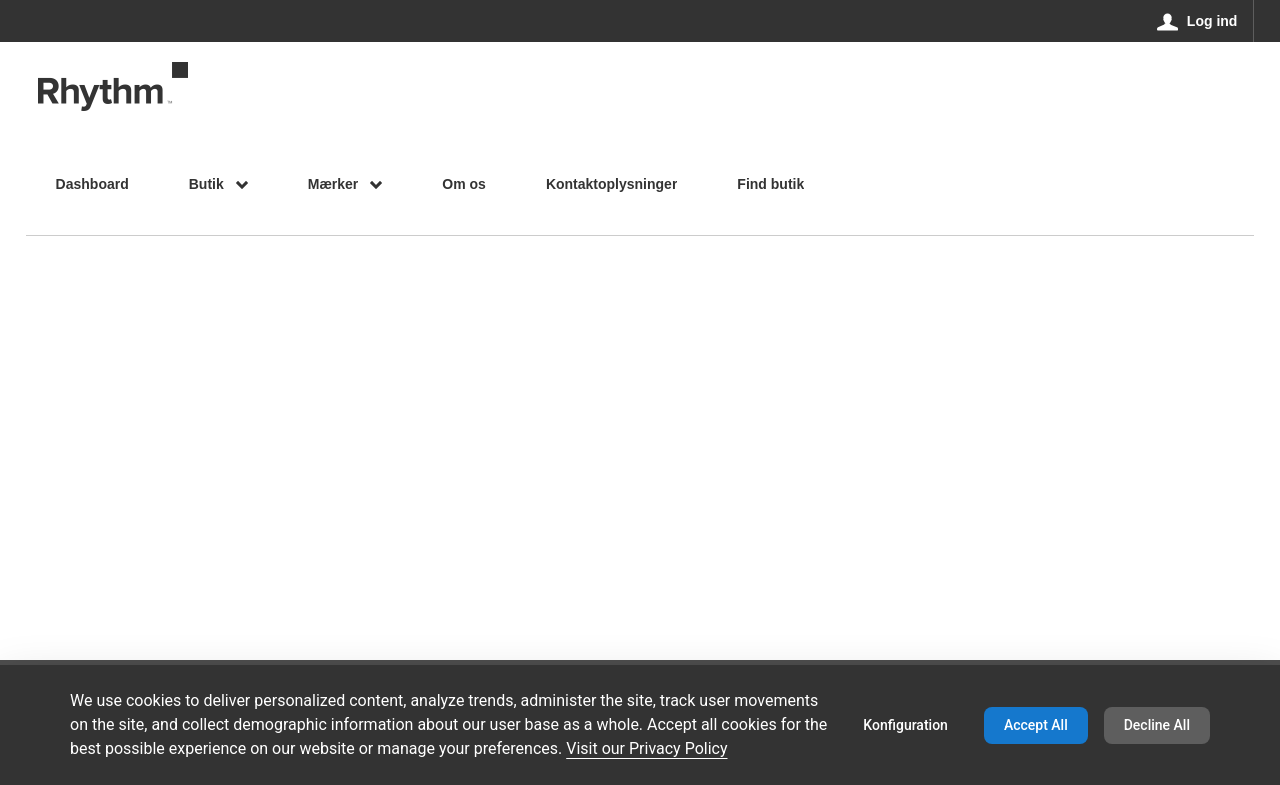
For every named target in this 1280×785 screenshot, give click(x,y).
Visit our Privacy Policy (646, 748)
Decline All (1157, 725)
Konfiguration (905, 725)
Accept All (1036, 725)
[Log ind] (1197, 21)
